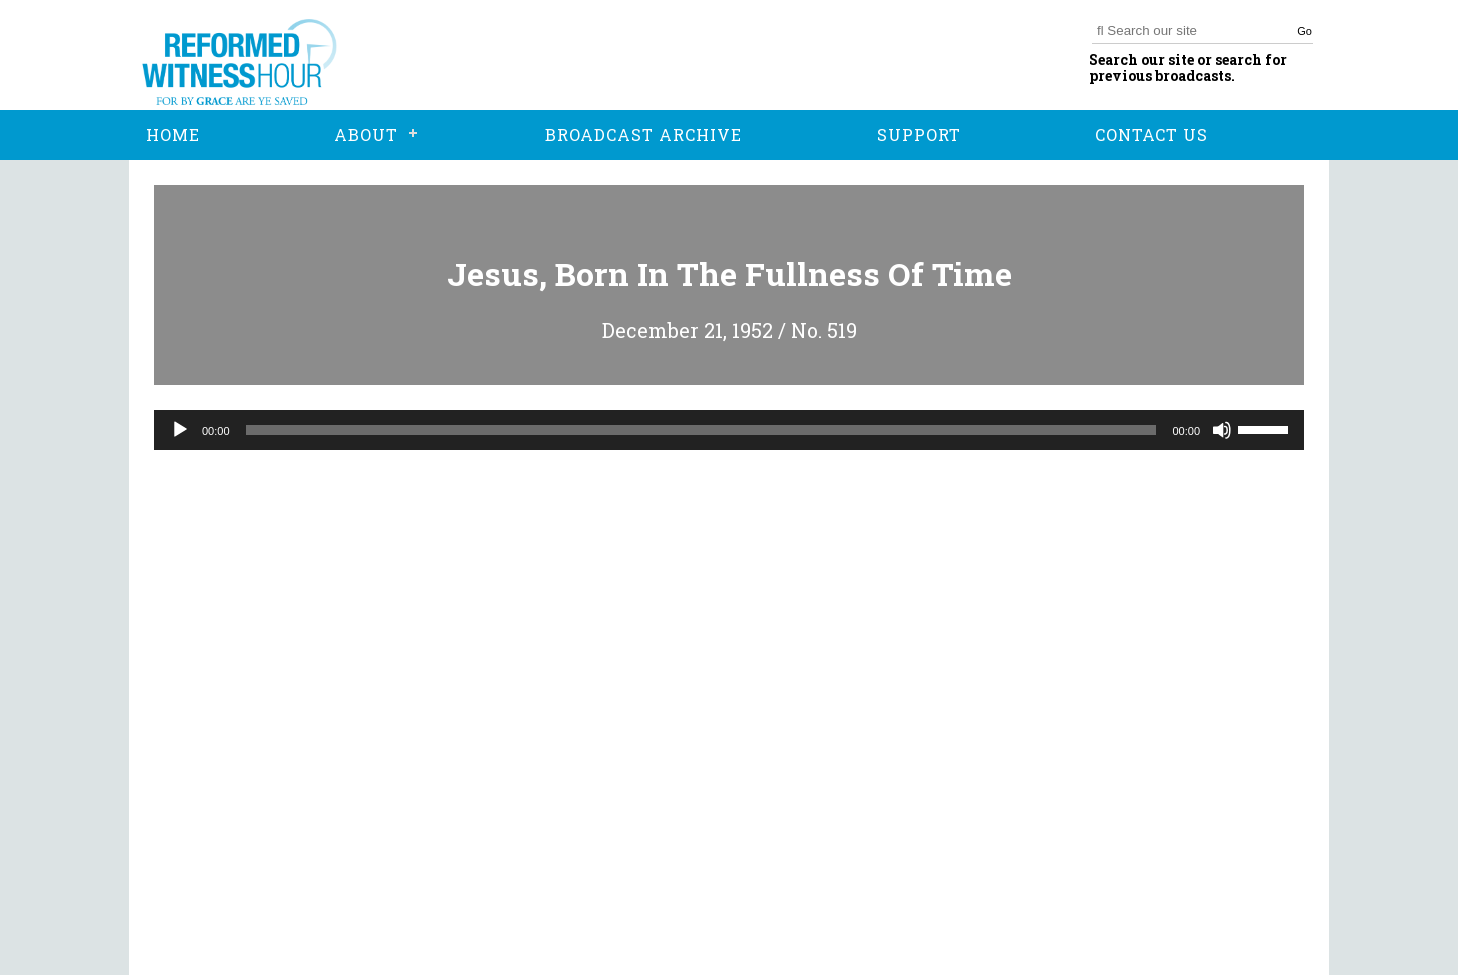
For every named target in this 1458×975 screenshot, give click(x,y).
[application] (729, 430)
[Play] (180, 430)
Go (1304, 31)
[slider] (701, 430)
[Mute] (1222, 430)
